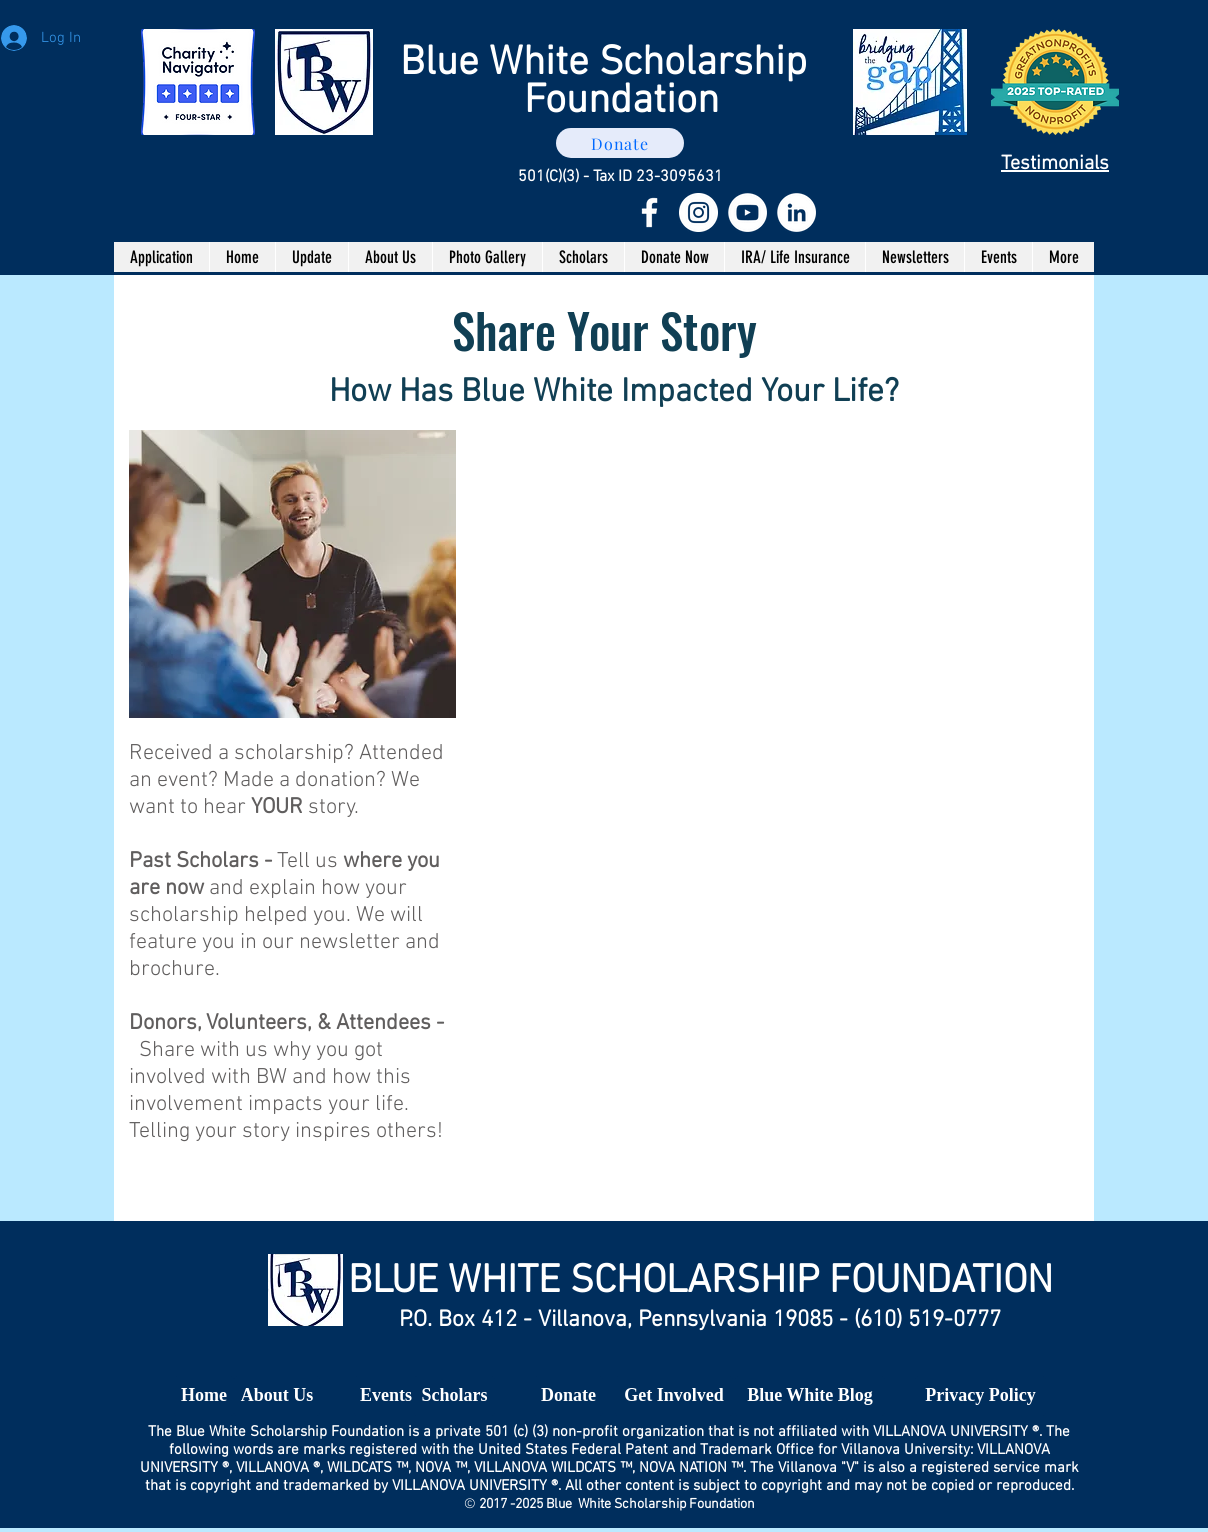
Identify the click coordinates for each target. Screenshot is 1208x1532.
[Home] (204, 1396)
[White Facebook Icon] (649, 212)
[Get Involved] (674, 1396)
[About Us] (277, 1396)
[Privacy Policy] (980, 1396)
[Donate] (620, 143)
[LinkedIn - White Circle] (796, 212)
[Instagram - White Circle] (698, 212)
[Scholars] (454, 1396)
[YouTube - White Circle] (747, 212)
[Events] (386, 1396)
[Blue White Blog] (810, 1396)
